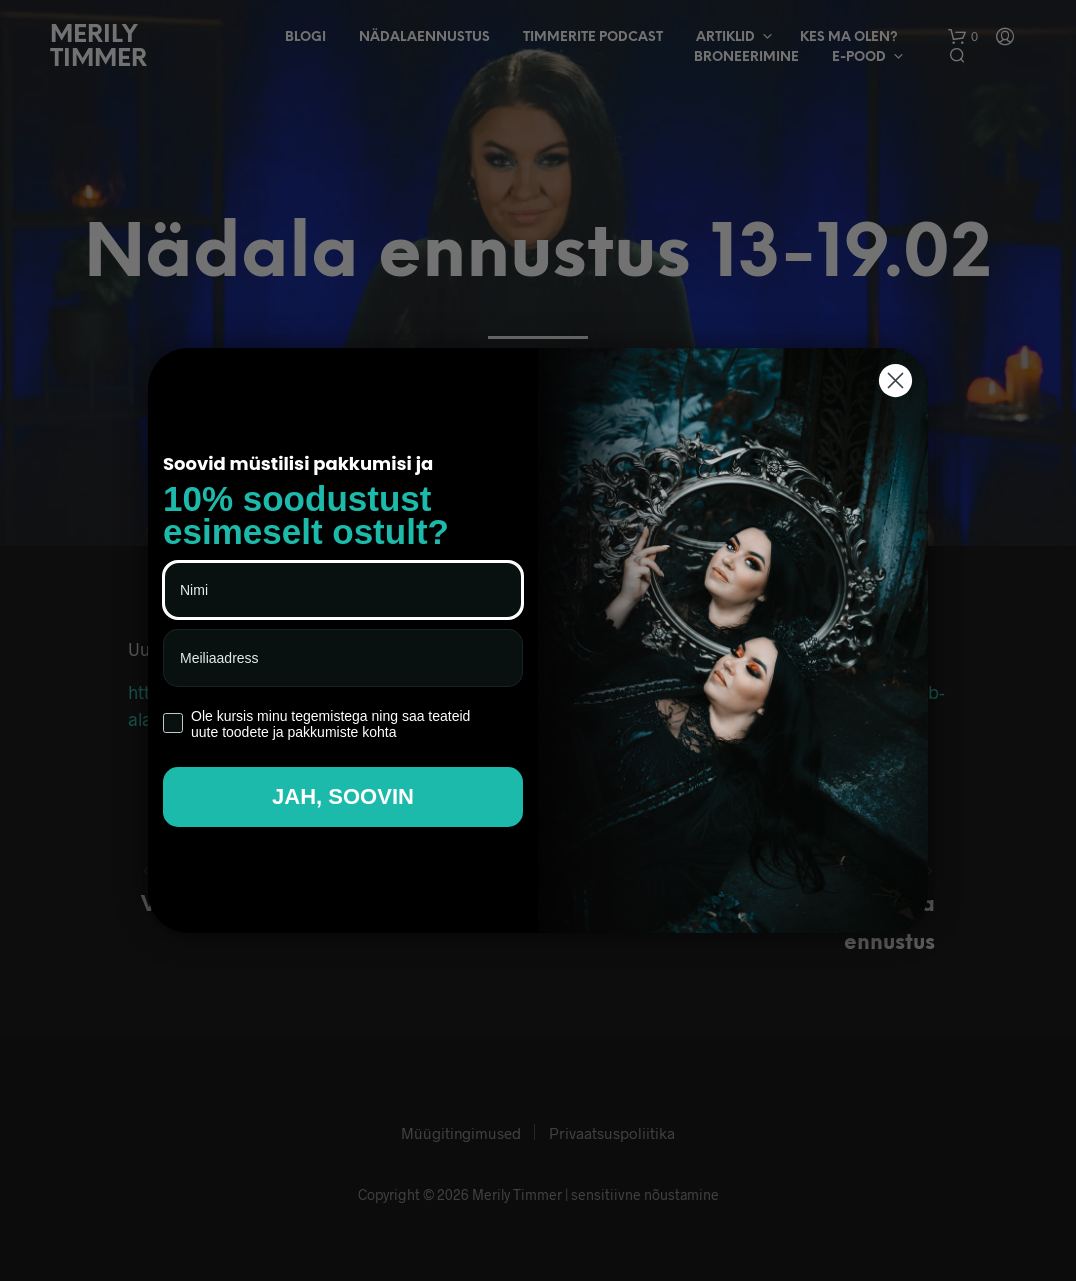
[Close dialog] (895, 380)
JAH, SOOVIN (343, 796)
